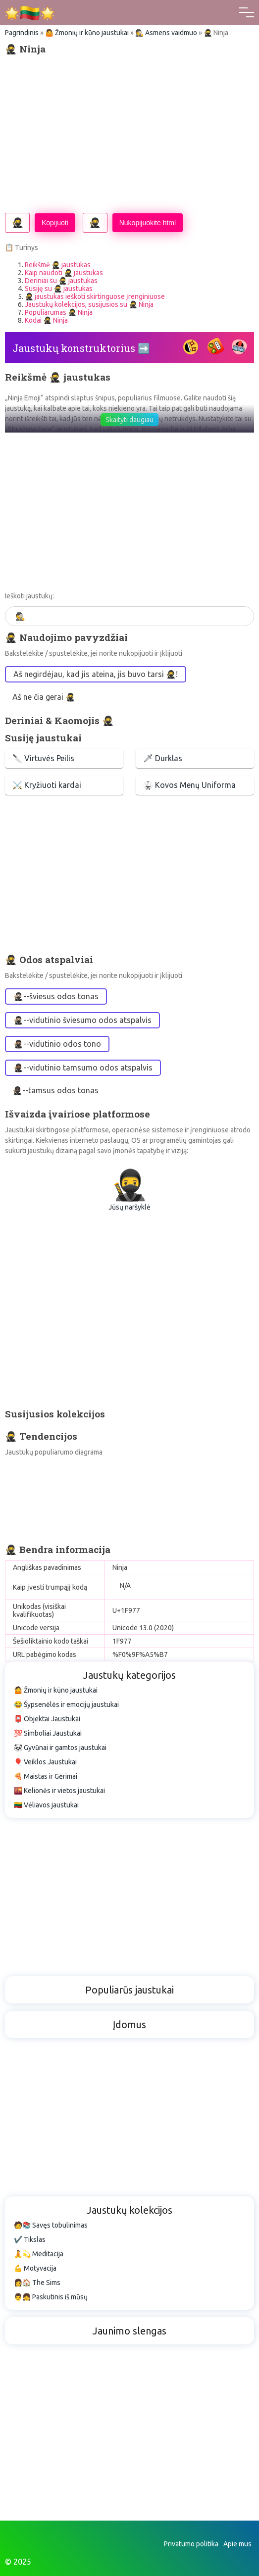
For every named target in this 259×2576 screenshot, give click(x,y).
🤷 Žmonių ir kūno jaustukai (87, 33)
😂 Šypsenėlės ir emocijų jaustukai (66, 1704)
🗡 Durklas (162, 758)
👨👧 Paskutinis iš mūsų (51, 2297)
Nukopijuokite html (147, 223)
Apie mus (237, 2544)
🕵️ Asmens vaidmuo (166, 33)
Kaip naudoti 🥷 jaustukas (64, 273)
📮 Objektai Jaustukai (47, 1719)
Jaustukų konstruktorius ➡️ (81, 347)
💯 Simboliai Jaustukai (48, 1733)
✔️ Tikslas (30, 2239)
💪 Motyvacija (35, 2268)
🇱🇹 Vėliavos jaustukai (46, 1805)
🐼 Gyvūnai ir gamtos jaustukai (60, 1747)
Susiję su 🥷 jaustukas (59, 288)
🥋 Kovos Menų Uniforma (189, 784)
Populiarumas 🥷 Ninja (59, 312)
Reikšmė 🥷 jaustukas (58, 265)
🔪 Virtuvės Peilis (43, 758)
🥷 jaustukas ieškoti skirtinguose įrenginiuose (95, 296)
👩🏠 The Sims (37, 2282)
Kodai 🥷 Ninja (46, 320)
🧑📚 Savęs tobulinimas (51, 2225)
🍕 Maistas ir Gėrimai (45, 1776)
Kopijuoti (55, 223)
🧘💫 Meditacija (38, 2254)
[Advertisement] (129, 133)
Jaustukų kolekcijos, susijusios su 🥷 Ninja (89, 304)
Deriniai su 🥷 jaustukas (61, 281)
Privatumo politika (191, 2544)
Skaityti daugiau (129, 420)
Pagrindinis (22, 33)
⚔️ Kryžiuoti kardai (46, 784)
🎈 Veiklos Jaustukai (45, 1762)
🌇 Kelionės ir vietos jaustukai (59, 1791)
